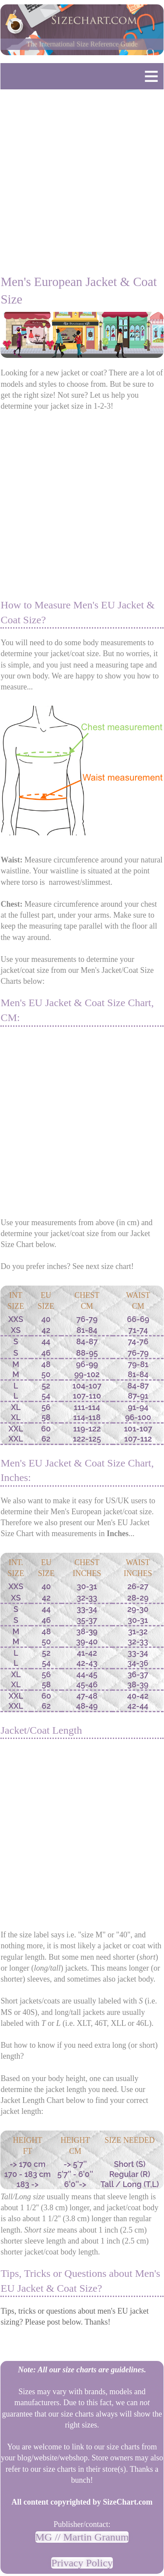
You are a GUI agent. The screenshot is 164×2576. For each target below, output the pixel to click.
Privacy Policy (82, 2563)
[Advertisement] (82, 178)
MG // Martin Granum (82, 2537)
